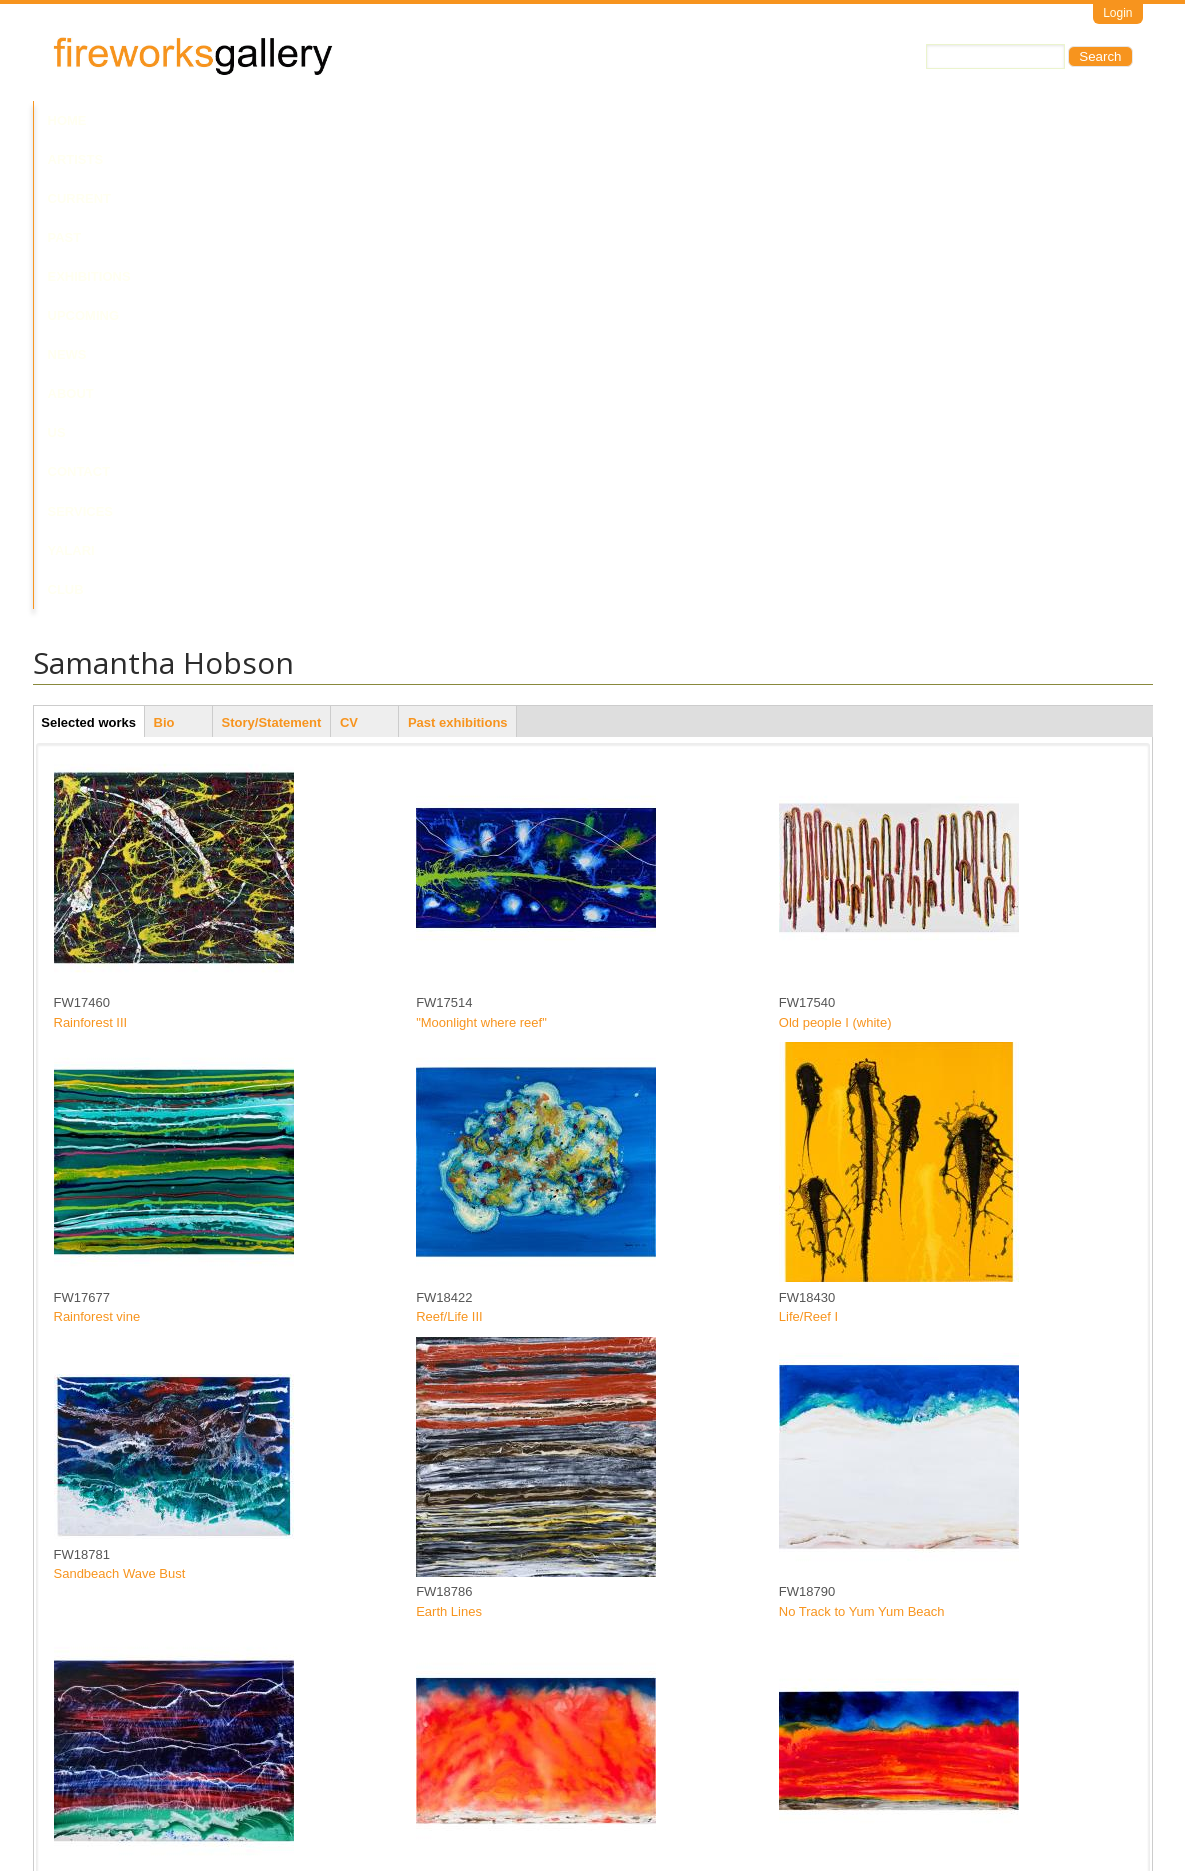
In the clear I (90, 1732)
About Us (591, 120)
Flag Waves (88, 1437)
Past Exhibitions (326, 120)
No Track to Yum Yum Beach (862, 1142)
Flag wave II (451, 1732)
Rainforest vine (97, 848)
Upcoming (442, 120)
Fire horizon (813, 1437)
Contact (675, 120)
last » (642, 1766)
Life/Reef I (808, 848)
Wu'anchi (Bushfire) (472, 1437)
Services (760, 120)
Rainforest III (91, 553)
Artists (135, 120)
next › (598, 1766)
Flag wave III (816, 1732)
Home (67, 120)
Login (1117, 13)
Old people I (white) (835, 553)
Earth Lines (449, 1142)
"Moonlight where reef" (481, 553)
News (517, 120)
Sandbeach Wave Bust (120, 1105)
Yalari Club (856, 120)
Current (214, 120)
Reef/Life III (449, 848)
